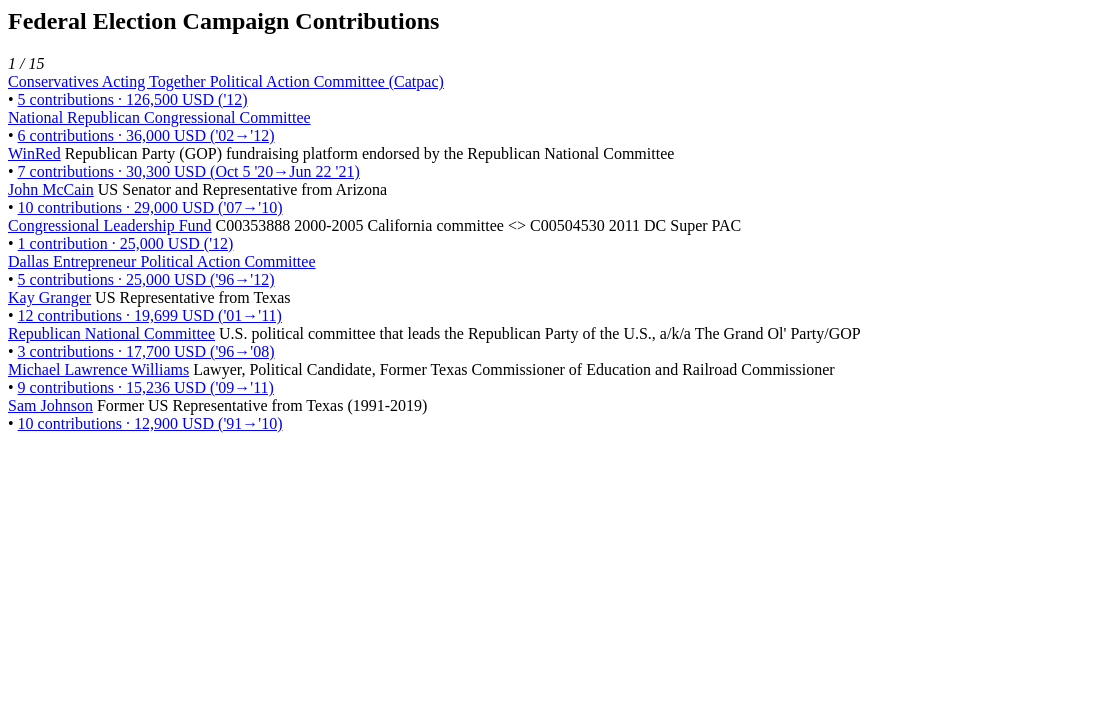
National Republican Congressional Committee (159, 117)
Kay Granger (49, 297)
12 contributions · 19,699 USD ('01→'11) (150, 315)
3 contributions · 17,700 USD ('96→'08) (146, 351)
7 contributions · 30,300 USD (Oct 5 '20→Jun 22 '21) (189, 171)
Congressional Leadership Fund (110, 225)
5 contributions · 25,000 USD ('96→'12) (146, 279)
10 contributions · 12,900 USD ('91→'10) (150, 423)
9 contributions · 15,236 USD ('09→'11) (146, 387)
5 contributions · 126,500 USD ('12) (133, 99)
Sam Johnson (50, 405)
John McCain (51, 189)
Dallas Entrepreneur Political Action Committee (161, 261)
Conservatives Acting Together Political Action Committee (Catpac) (226, 81)
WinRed (34, 153)
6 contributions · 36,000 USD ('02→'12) (146, 135)
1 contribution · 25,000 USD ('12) (126, 243)
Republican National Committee (111, 333)
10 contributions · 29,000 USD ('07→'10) (150, 207)
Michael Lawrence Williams (98, 369)
